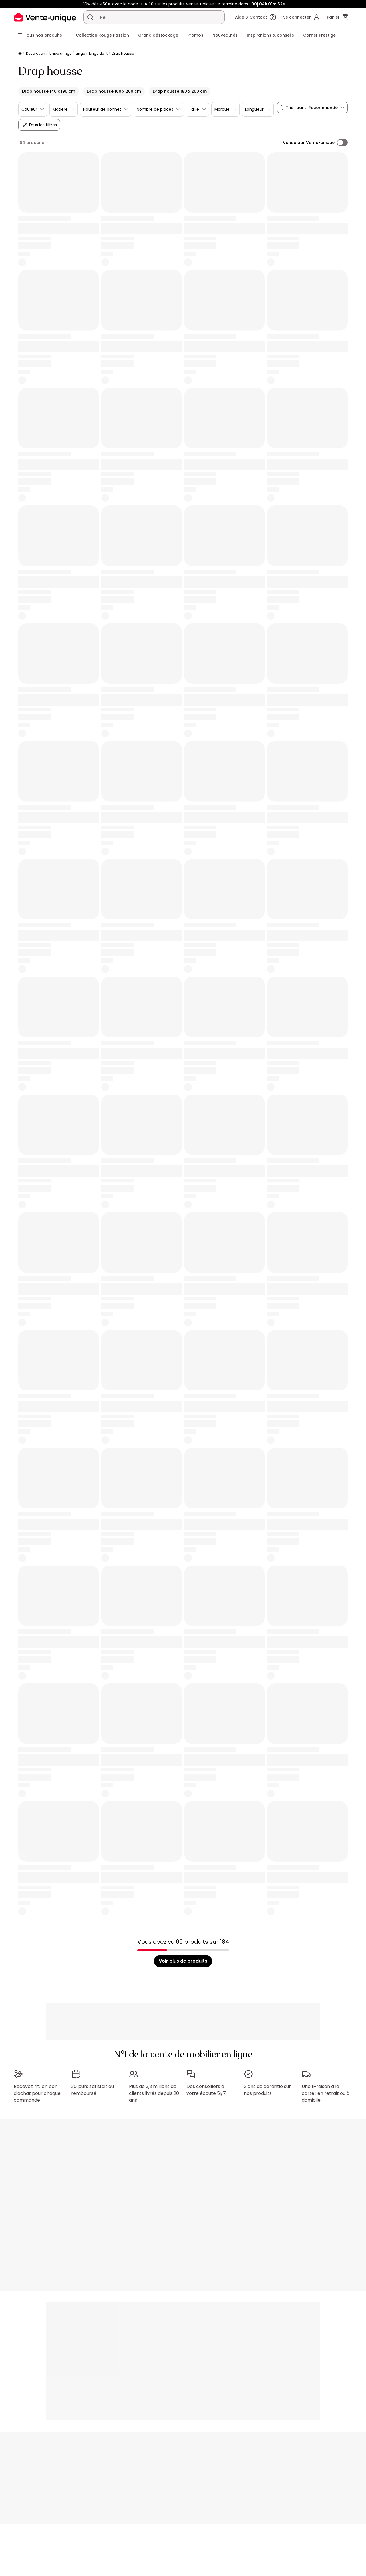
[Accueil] (20, 53)
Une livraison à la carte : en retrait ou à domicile (325, 2091)
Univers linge (60, 53)
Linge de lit (98, 53)
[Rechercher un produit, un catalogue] (90, 17)
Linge (80, 53)
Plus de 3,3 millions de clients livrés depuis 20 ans (154, 2091)
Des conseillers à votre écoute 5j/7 (206, 2087)
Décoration (35, 53)
